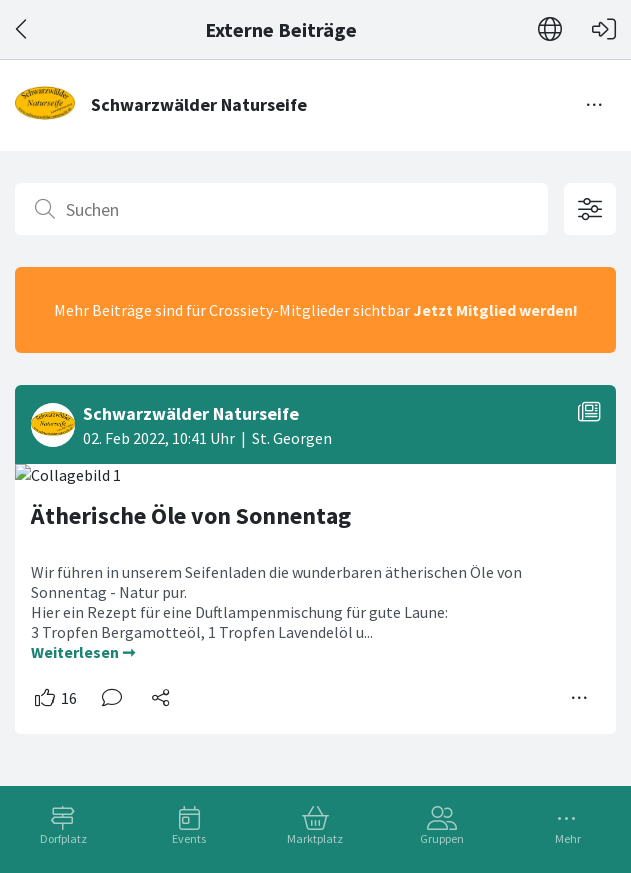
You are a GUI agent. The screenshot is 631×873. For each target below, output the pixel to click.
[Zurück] (22, 29)
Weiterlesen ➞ (83, 652)
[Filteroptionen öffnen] (590, 209)
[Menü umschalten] (595, 105)
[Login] (604, 29)
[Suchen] (281, 209)
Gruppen (442, 838)
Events (189, 838)
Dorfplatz (63, 838)
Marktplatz (315, 838)
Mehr (568, 838)
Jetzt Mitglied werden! (495, 310)
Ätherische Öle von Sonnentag (191, 515)
